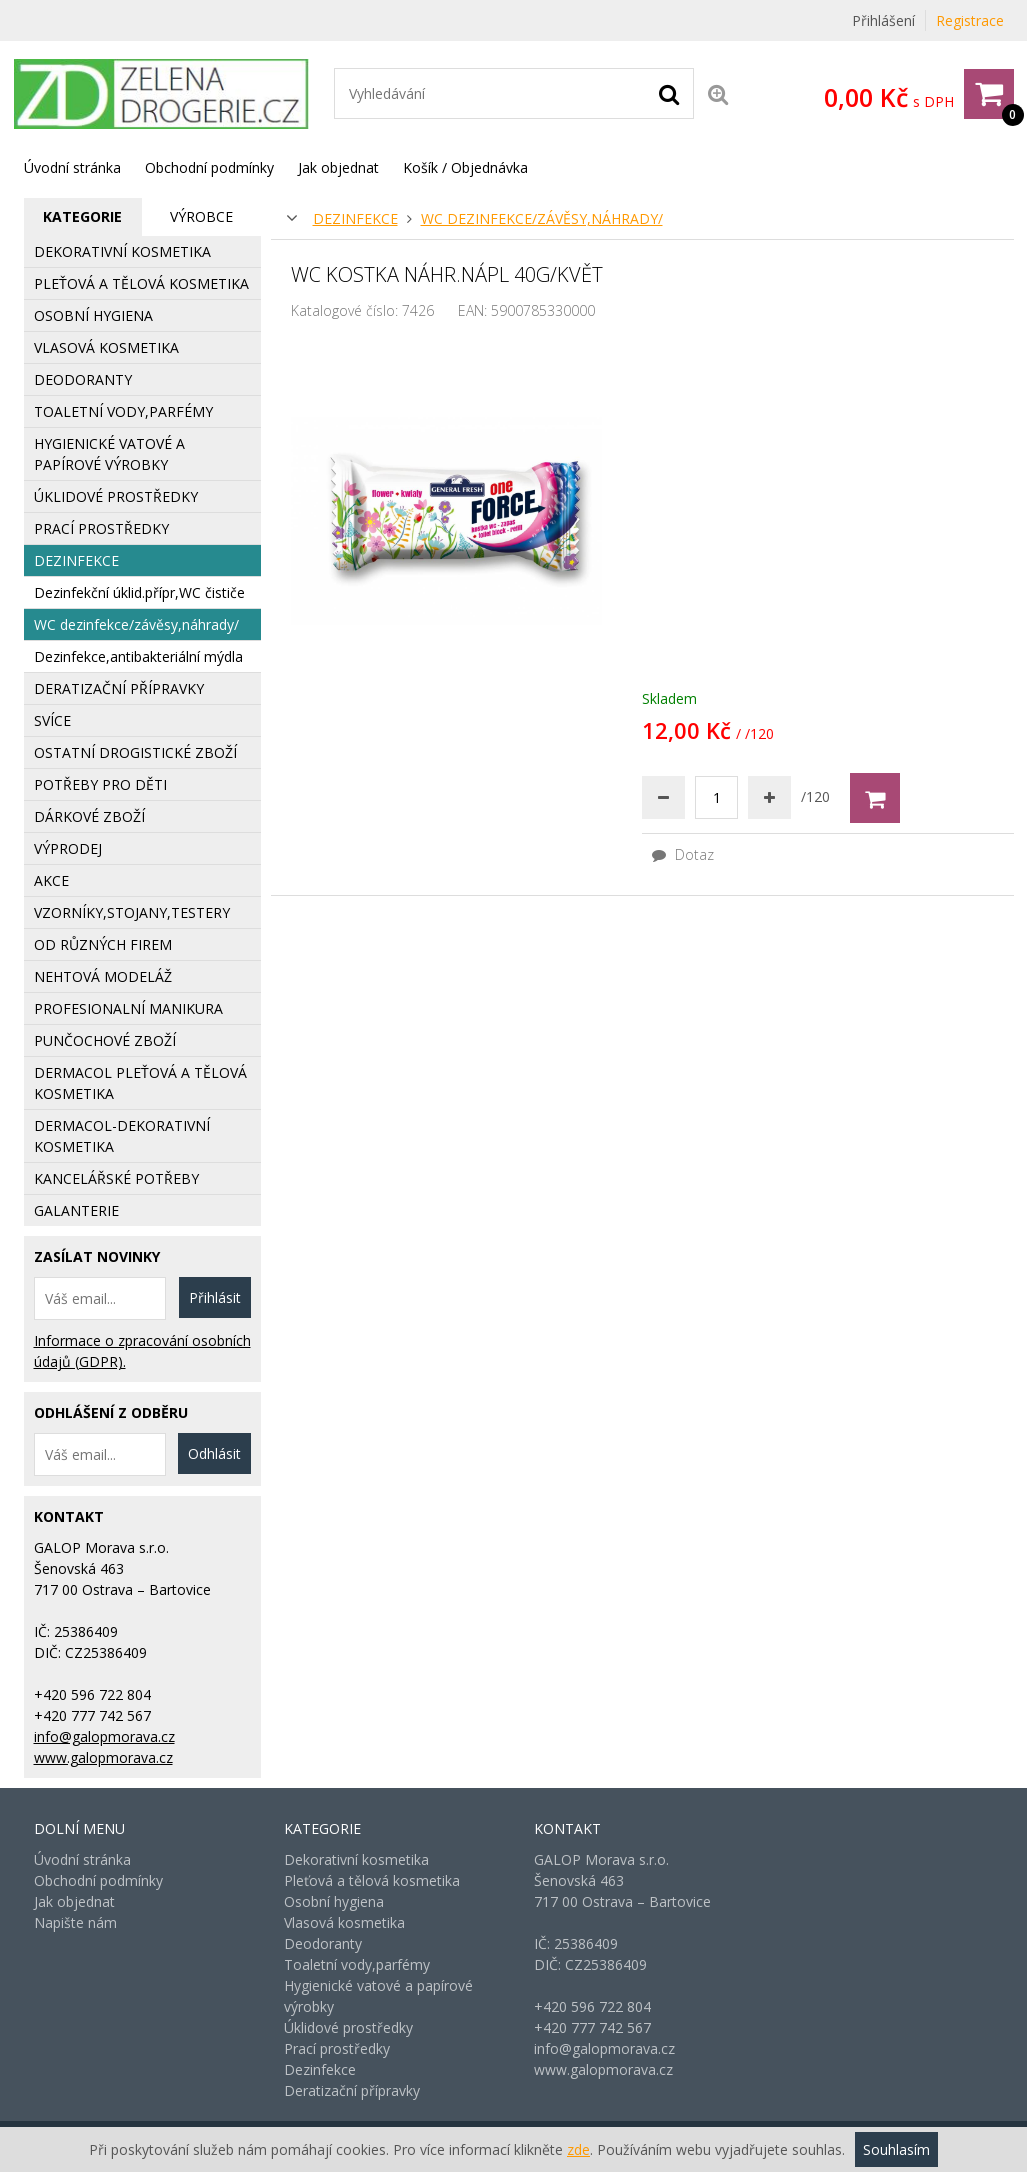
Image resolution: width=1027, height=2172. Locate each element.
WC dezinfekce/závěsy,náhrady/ (542, 218)
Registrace (970, 20)
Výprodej (68, 848)
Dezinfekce (355, 218)
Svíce (52, 720)
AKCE (51, 880)
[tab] (83, 217)
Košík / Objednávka (465, 167)
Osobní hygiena (93, 315)
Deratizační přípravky (119, 688)
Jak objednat (338, 167)
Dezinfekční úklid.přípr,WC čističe (139, 592)
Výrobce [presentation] (201, 216)
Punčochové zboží (105, 1040)
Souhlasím (896, 2149)
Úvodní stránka (72, 167)
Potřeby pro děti (100, 784)
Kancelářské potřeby (116, 1178)
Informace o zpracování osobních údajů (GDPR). (142, 1351)
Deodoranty (83, 379)
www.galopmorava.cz (103, 1757)
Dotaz (683, 854)
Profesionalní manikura (128, 1008)
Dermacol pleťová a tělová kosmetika (140, 1083)
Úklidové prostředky (116, 496)
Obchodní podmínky (209, 167)
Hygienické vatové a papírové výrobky (109, 454)
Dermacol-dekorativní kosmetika (122, 1136)
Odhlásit (214, 1453)
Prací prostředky (101, 528)
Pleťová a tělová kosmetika (141, 283)
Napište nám (75, 1922)
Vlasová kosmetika (106, 347)
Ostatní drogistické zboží (135, 752)
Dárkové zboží (89, 816)
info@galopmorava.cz (104, 1736)
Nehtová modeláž (103, 976)
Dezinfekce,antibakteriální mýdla (138, 656)
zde (578, 2149)
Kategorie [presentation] (82, 216)
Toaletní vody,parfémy (123, 411)
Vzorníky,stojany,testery (132, 912)
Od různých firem (103, 944)
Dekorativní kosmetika (122, 251)
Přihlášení (883, 20)
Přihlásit (215, 1297)
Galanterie (76, 1210)
